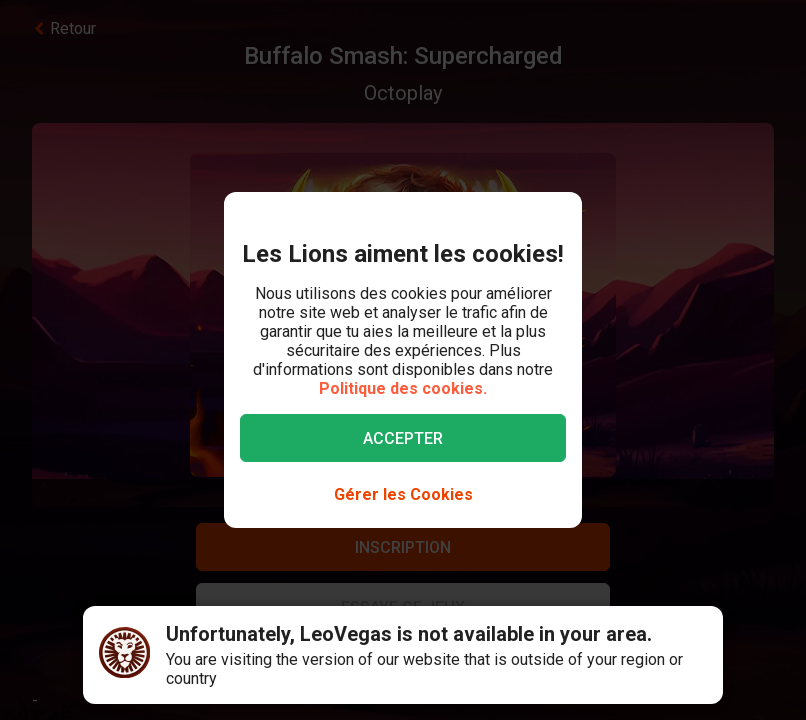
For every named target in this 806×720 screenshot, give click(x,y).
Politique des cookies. (403, 388)
